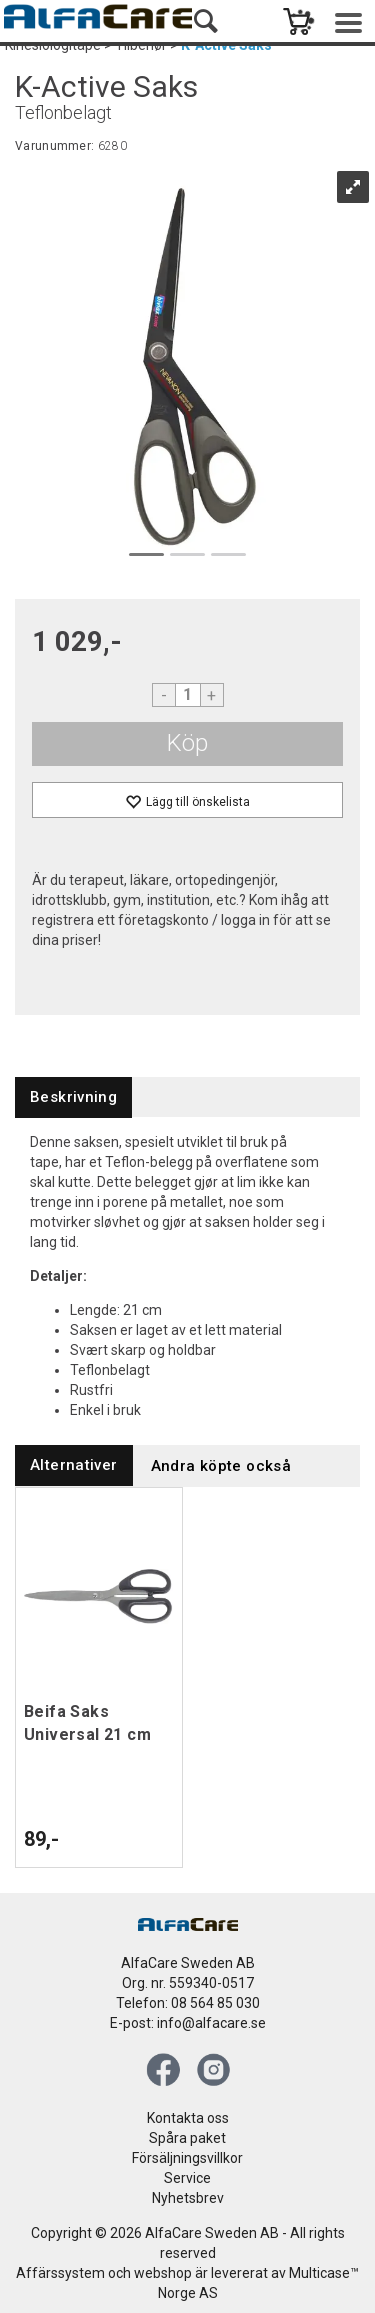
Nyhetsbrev (188, 2198)
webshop (163, 2273)
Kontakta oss (188, 2118)
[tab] (73, 1097)
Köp (187, 743)
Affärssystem (60, 2273)
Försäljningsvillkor (187, 2158)
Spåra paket (187, 2138)
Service (187, 2178)
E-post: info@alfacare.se (188, 2023)
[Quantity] (188, 695)
